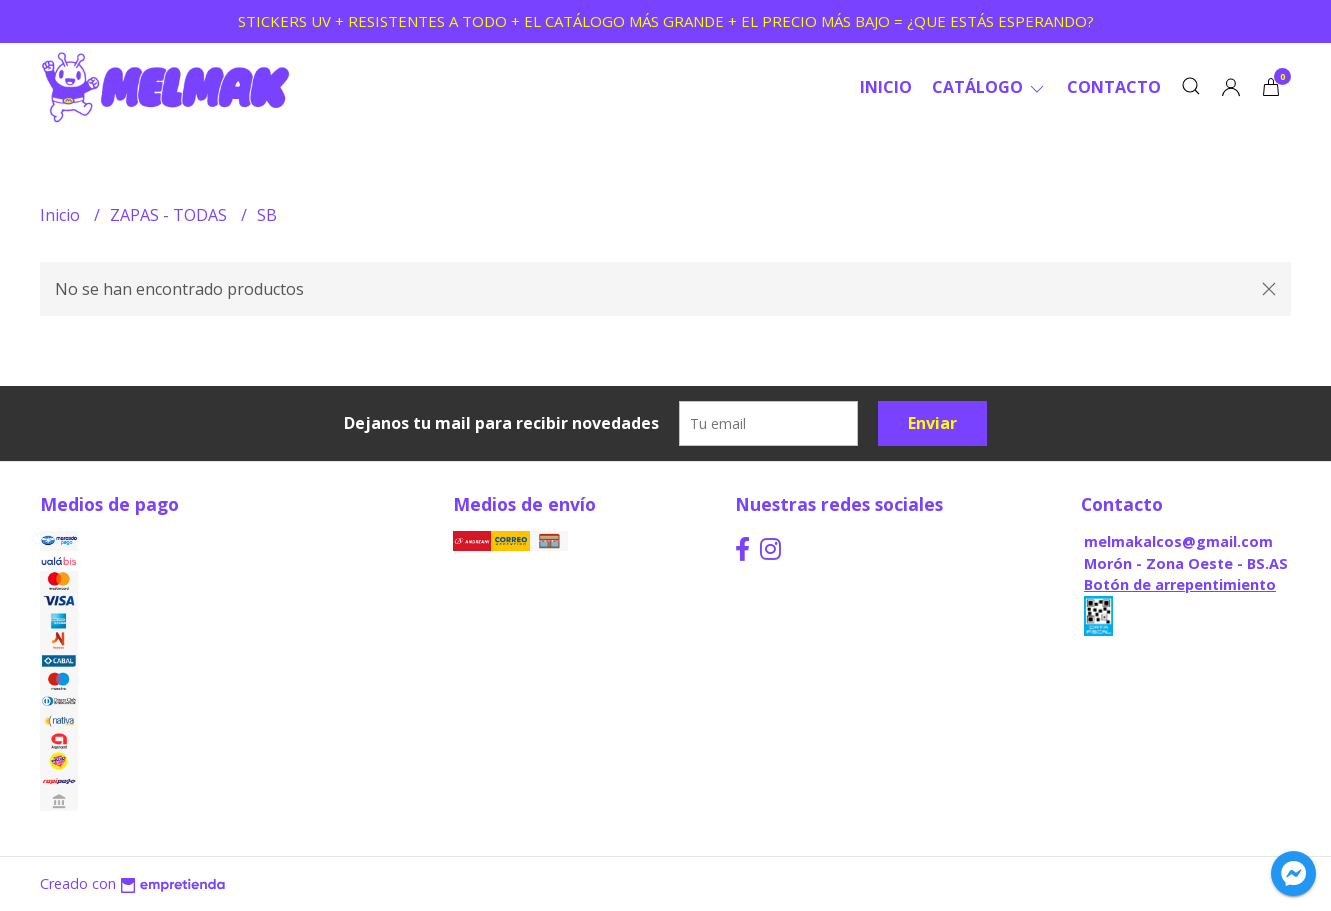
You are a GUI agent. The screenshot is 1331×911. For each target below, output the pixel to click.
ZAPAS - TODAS (170, 215)
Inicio (886, 87)
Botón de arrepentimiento (1180, 584)
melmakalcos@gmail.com (1178, 541)
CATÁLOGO (989, 87)
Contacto (1114, 87)
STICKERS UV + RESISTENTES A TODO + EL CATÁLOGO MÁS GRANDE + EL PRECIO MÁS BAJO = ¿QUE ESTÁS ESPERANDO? (666, 21)
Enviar (932, 423)
